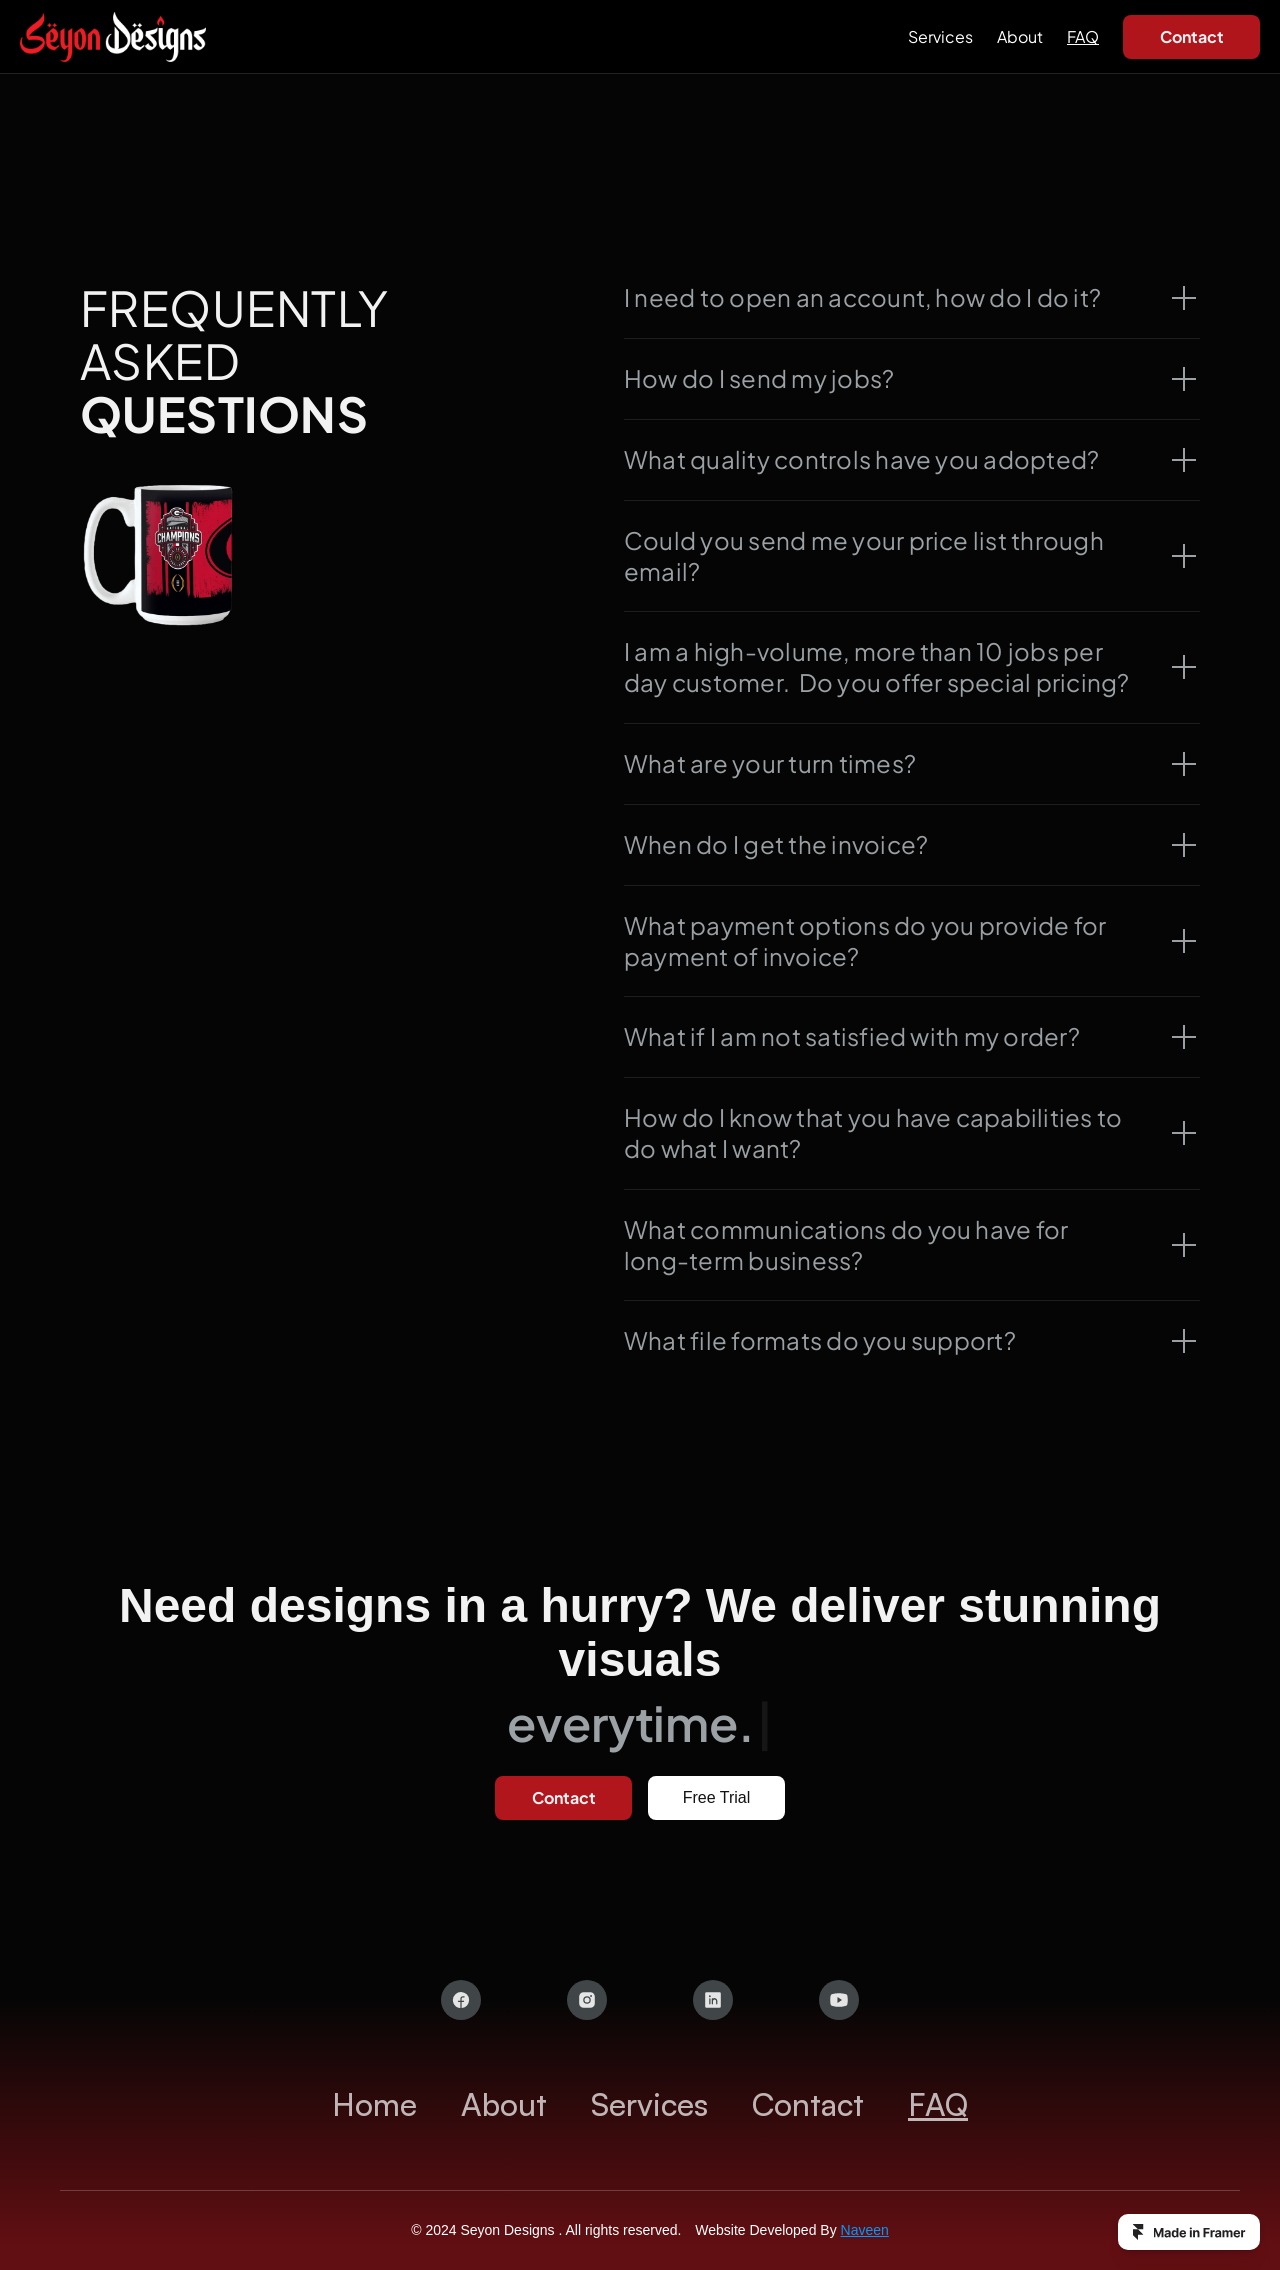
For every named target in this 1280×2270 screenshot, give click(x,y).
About (1020, 36)
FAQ (1083, 36)
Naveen (865, 2229)
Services (940, 36)
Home (374, 2104)
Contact (808, 2104)
